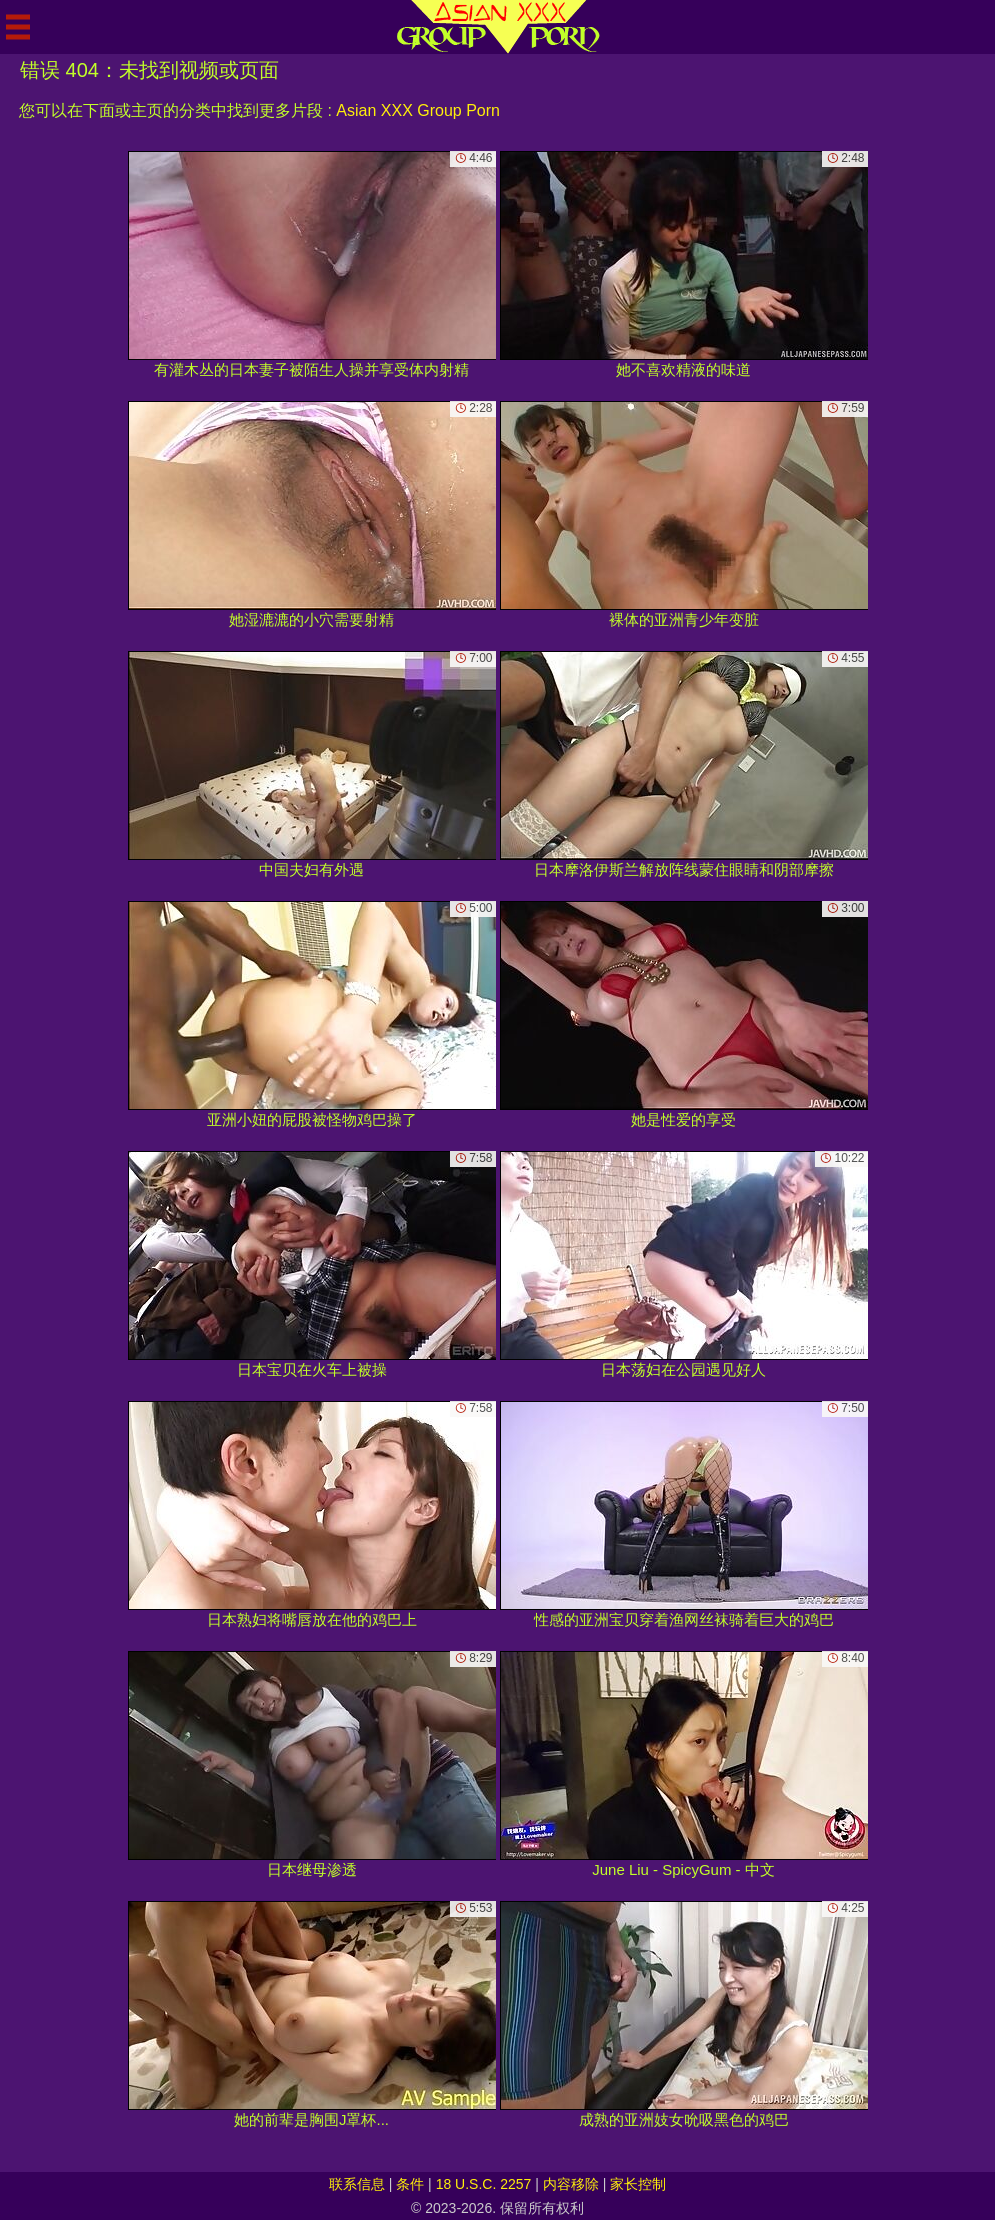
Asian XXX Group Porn (418, 110)
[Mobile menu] (18, 27)
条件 (410, 2184)
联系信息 (357, 2184)
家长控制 (638, 2184)
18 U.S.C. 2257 (484, 2184)
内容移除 (571, 2184)
